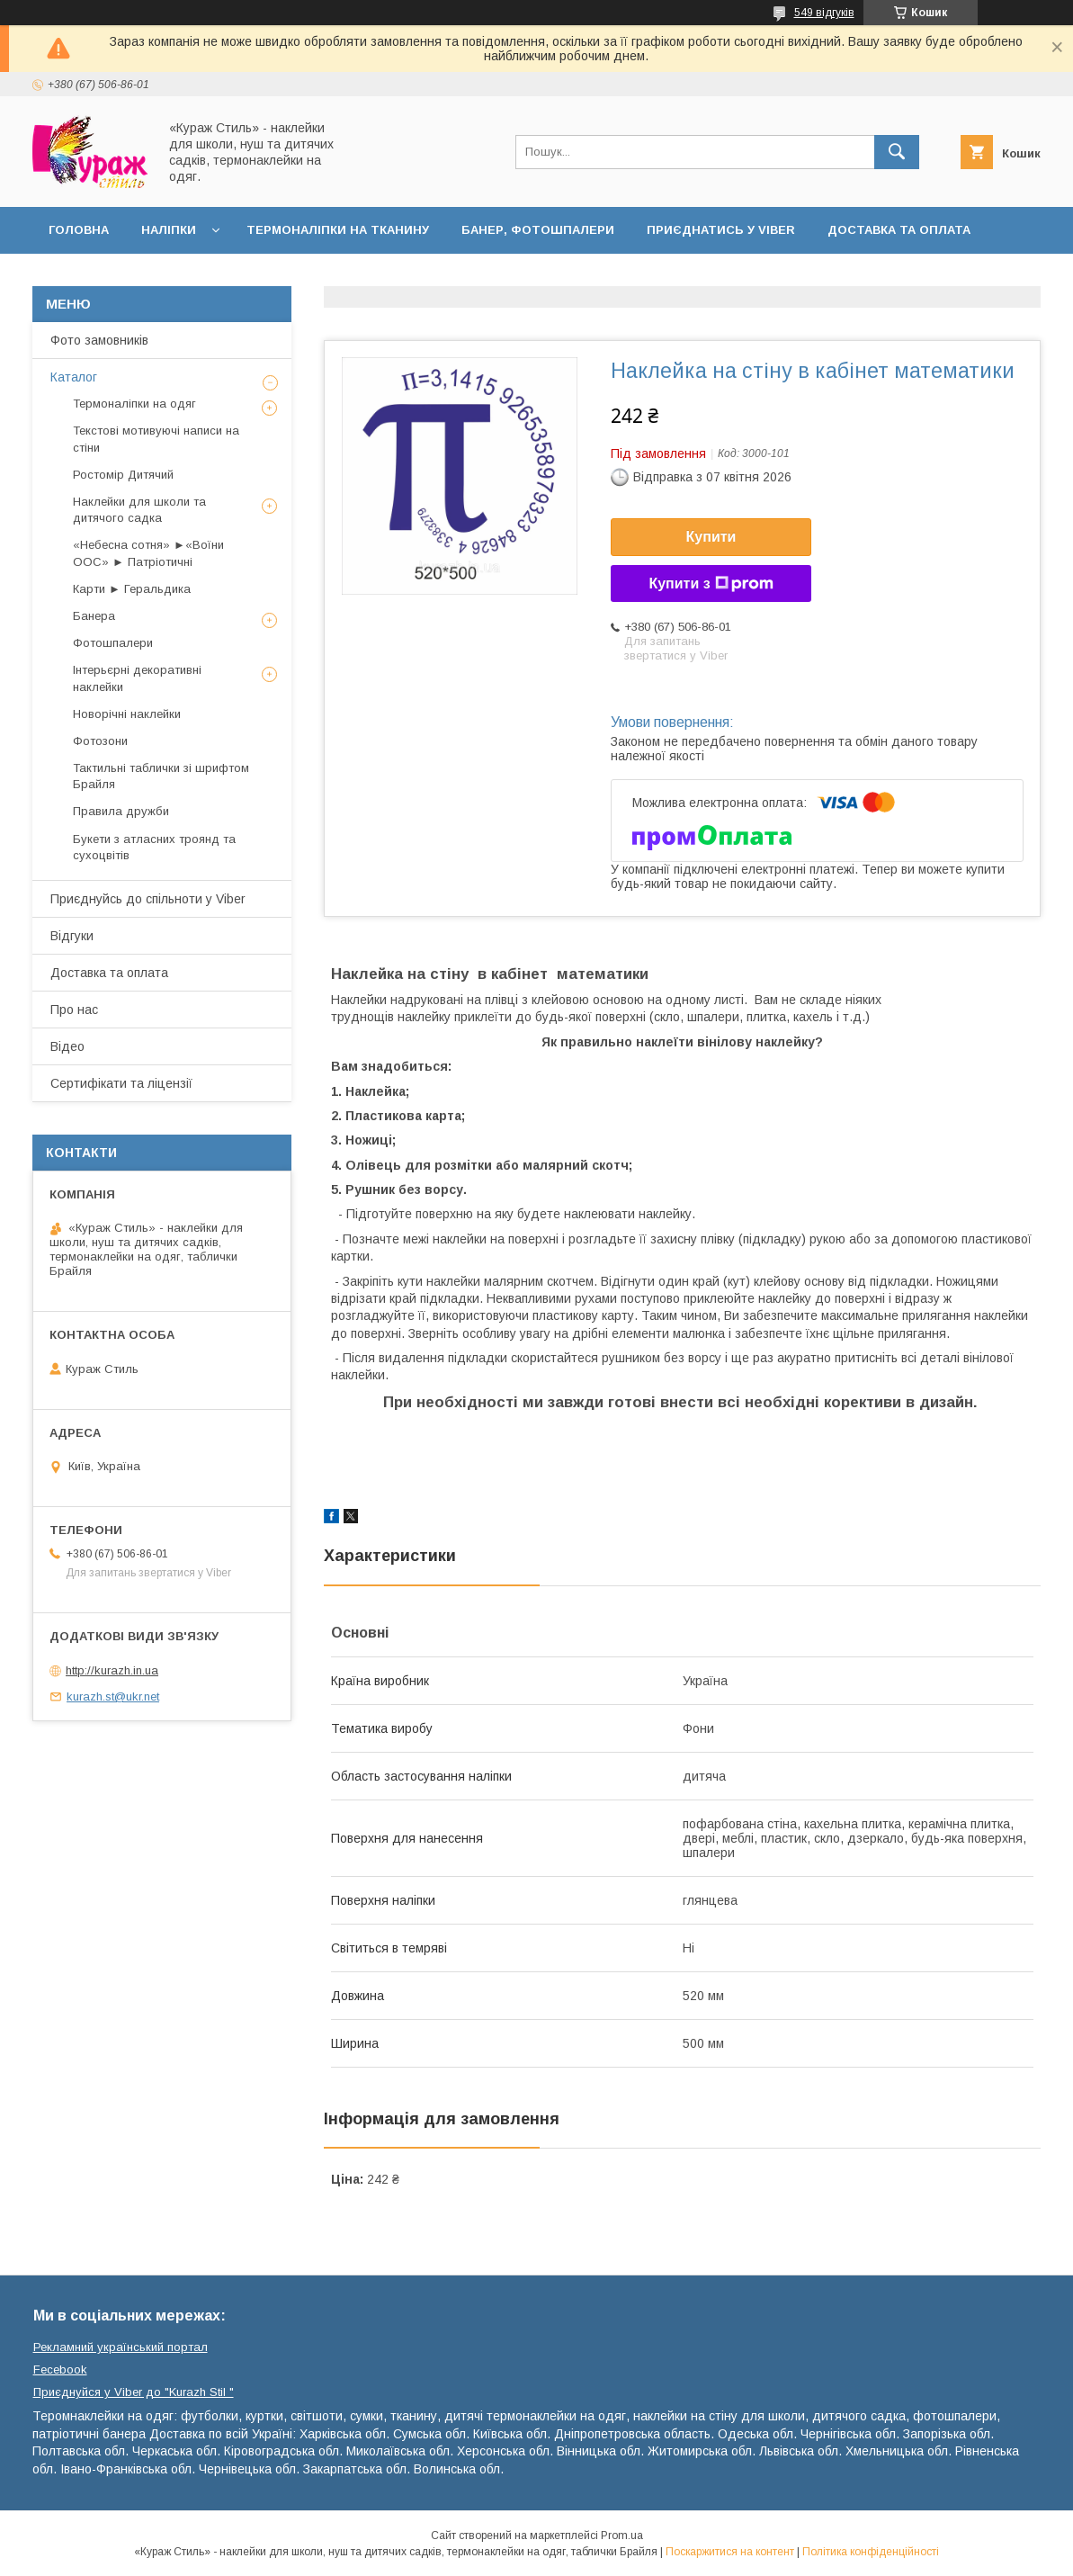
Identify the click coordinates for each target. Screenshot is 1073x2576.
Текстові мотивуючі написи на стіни (156, 438)
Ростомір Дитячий (123, 474)
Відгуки (72, 936)
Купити (711, 536)
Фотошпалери (113, 643)
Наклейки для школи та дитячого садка (139, 510)
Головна (79, 230)
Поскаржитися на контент (730, 2551)
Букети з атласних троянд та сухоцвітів (154, 847)
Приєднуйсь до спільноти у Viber (148, 899)
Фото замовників (99, 340)
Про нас (74, 1009)
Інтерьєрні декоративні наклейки (137, 678)
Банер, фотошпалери (537, 230)
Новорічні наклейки (127, 714)
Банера (94, 616)
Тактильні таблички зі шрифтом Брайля (161, 776)
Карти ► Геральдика (132, 589)
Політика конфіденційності (870, 2551)
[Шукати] (896, 152)
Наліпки (168, 230)
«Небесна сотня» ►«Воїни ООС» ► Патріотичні (148, 553)
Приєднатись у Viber (721, 230)
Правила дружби (121, 811)
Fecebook (60, 2369)
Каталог (73, 377)
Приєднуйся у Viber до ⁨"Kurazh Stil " (133, 2392)
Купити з (710, 584)
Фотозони (100, 741)
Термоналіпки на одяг (134, 403)
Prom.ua (622, 2535)
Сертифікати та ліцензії (121, 1083)
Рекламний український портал (120, 2347)
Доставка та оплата (898, 230)
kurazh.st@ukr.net (113, 1696)
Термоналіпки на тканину (337, 230)
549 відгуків (824, 12)
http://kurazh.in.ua (112, 1670)
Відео (67, 1046)
